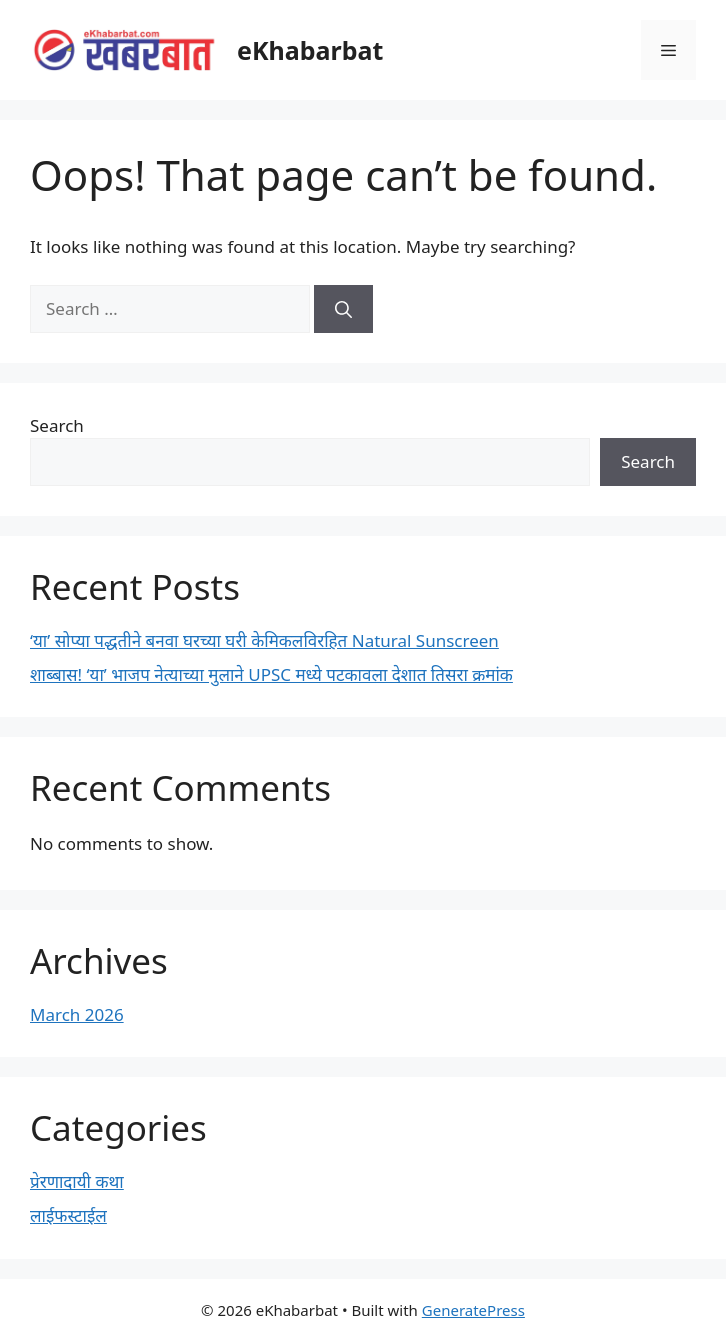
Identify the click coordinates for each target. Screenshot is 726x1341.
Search (57, 425)
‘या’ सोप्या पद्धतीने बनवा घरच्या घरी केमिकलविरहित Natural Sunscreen (264, 640)
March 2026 (77, 1014)
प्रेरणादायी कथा (77, 1181)
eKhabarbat (310, 50)
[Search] (343, 309)
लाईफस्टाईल (68, 1215)
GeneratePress (473, 1310)
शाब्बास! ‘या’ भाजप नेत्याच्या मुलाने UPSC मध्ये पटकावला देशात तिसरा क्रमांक (271, 674)
